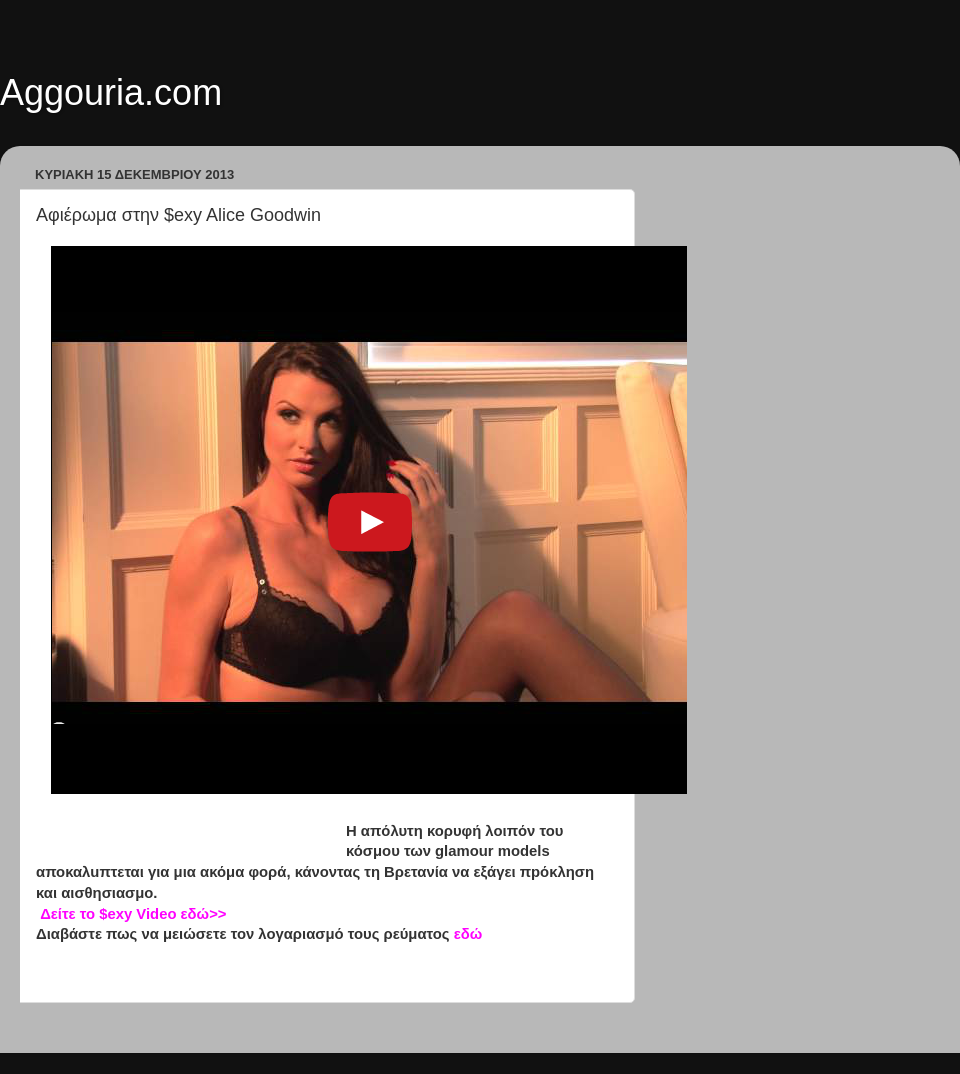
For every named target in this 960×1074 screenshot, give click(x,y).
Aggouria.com (111, 92)
